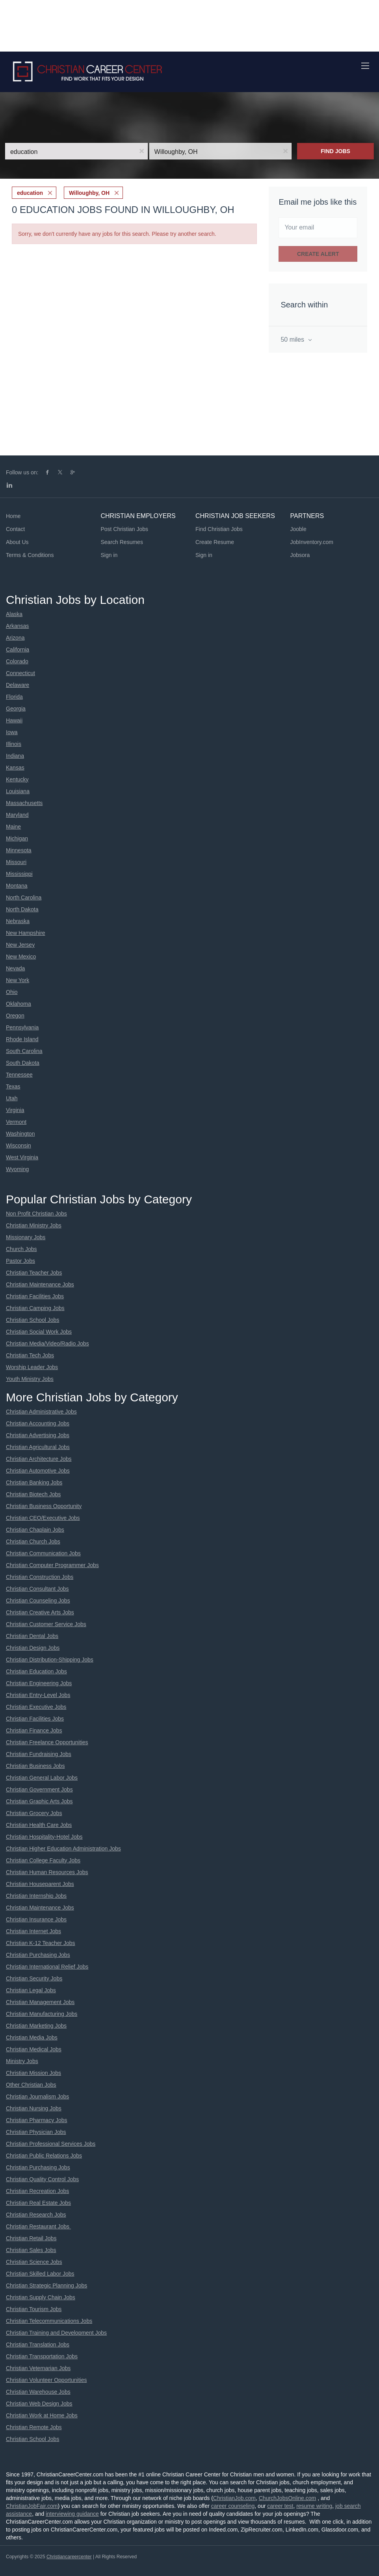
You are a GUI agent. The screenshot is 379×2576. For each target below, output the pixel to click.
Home (13, 516)
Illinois (13, 744)
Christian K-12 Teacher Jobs (40, 1943)
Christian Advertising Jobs (37, 1435)
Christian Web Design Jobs (39, 2403)
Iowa (12, 732)
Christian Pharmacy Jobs (36, 2120)
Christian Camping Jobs (35, 1308)
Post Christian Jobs (125, 529)
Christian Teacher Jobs (34, 1272)
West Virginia (22, 1157)
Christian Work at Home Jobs (42, 2415)
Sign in (109, 555)
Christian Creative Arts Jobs (40, 1612)
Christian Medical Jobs (33, 2049)
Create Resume (214, 542)
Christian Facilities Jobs (35, 1296)
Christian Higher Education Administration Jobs (63, 1848)
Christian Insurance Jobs (36, 1919)
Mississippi (19, 874)
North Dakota (22, 909)
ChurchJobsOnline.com (287, 2498)
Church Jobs (21, 1249)
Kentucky (17, 779)
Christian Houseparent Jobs (40, 1884)
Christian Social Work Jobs (39, 1332)
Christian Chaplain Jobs (35, 1530)
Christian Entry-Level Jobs (38, 1695)
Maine (13, 827)
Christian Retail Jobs (31, 2238)
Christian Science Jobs (34, 2262)
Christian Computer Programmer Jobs (52, 1565)
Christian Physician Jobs (36, 2132)
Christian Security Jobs (34, 1978)
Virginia (15, 1110)
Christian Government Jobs (39, 1789)
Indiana (15, 756)
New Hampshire (25, 933)
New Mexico (21, 956)
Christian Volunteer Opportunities (46, 2380)
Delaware (17, 685)
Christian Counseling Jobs (38, 1600)
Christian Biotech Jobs (33, 1494)
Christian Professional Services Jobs (50, 2144)
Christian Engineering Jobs (39, 1683)
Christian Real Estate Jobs (38, 2203)
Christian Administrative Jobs (41, 1411)
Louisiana (18, 791)
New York (17, 980)
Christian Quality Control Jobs (42, 2179)
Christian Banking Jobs (34, 1482)
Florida (14, 697)
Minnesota (19, 850)
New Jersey (20, 945)
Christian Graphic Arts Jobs (39, 1801)
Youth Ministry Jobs (30, 1379)
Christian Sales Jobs (31, 2250)
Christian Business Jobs (35, 1766)
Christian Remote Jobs (34, 2427)
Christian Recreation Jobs (37, 2191)
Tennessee (19, 1074)
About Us (17, 542)
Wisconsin (18, 1145)
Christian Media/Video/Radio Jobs (47, 1343)
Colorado (17, 661)
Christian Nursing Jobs (33, 2108)
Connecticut (20, 673)
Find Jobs (335, 151)
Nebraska (18, 921)
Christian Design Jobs (32, 1648)
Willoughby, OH (89, 193)
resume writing (314, 2506)
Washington (20, 1134)
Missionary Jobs (25, 1237)
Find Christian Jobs (219, 529)
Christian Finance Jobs (34, 1730)
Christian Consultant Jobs (37, 1589)
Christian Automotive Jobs (38, 1471)
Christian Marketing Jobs (36, 2026)
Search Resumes (122, 542)
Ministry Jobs (22, 2061)
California (17, 649)
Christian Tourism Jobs (33, 2309)
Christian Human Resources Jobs (47, 1872)
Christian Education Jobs (36, 1671)
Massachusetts (24, 803)
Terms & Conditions (30, 555)
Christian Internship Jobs (36, 1896)
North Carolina (23, 897)
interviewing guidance (72, 2514)
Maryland (17, 815)
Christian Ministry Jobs (33, 1225)
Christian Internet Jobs (33, 1931)
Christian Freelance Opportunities (47, 1742)
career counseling (233, 2506)
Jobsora (300, 555)
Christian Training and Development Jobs (56, 2333)
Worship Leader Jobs (32, 1367)
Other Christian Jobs (31, 2085)
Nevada (15, 968)
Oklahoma (18, 1004)
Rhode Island (22, 1039)
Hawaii (14, 720)
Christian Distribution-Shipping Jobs (49, 1659)
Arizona (15, 638)
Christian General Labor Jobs (42, 1778)
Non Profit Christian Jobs (36, 1213)
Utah (12, 1098)
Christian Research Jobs (36, 2214)
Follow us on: (22, 472)
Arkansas (17, 626)
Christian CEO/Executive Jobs (43, 1518)
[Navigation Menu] (365, 65)
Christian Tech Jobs (30, 1355)
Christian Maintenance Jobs (40, 1284)
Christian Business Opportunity (44, 1506)
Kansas (15, 767)
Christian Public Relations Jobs (44, 2155)
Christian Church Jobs (33, 1541)
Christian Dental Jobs (32, 1636)
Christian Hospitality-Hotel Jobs (44, 1837)
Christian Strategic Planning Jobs (46, 2285)
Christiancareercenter (69, 2556)
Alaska (14, 614)
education (30, 193)
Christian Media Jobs (32, 2037)
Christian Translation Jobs (37, 2344)
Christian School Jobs (32, 1320)
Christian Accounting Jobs (37, 1423)
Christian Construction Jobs (39, 1577)
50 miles (293, 339)
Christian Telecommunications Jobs (49, 2321)
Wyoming (17, 1169)
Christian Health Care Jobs (39, 1825)
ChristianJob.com (234, 2498)
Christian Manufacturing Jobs (41, 2014)
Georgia (16, 708)
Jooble (298, 529)
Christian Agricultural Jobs (38, 1447)
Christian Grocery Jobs (34, 1813)
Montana (16, 886)
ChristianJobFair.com (32, 2506)
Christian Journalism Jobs (37, 2096)
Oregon (15, 1015)
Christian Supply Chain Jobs (40, 2297)
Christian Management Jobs (40, 2002)
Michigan (17, 838)
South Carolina (24, 1051)
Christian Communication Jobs (43, 1553)
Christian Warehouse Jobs (38, 2392)
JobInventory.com (311, 542)
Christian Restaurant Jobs (38, 2226)
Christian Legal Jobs (31, 1990)
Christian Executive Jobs (36, 1707)
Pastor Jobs (20, 1261)
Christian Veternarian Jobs (38, 2368)
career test (280, 2506)
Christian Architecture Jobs (39, 1459)
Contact (15, 529)
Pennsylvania (22, 1027)
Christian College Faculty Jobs (43, 1860)
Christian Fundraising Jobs (38, 1754)
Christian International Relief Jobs (47, 1966)
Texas (13, 1086)
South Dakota (22, 1063)
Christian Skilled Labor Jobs (40, 2274)
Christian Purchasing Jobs (38, 1955)
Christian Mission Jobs (33, 2073)
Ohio (12, 992)
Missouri (16, 862)
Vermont (16, 1122)
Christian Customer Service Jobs (46, 1624)
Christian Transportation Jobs (42, 2356)
